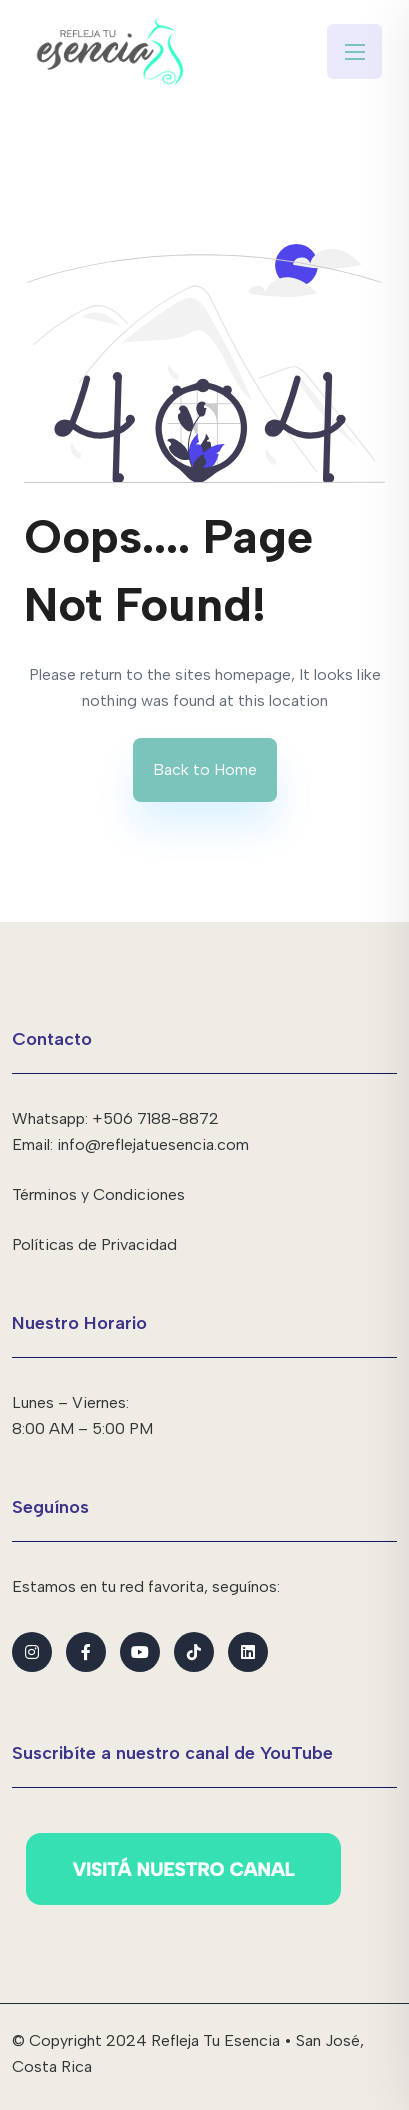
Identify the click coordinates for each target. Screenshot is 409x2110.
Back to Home (205, 769)
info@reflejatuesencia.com (153, 1144)
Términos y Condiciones (98, 1194)
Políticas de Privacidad (94, 1244)
